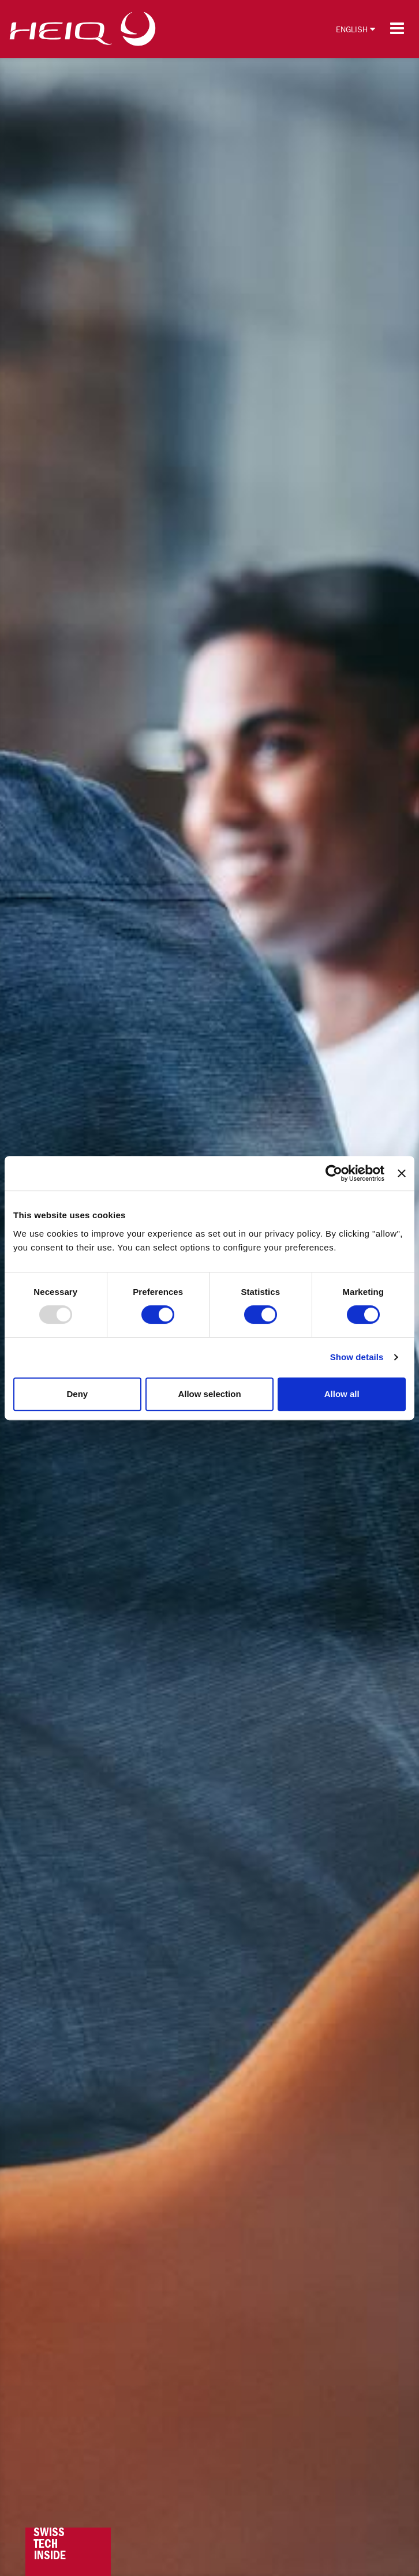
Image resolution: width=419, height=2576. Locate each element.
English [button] (355, 29)
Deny (77, 1394)
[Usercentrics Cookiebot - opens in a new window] (333, 1173)
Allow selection (209, 1394)
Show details (357, 1357)
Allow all (342, 1394)
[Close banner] (402, 1173)
